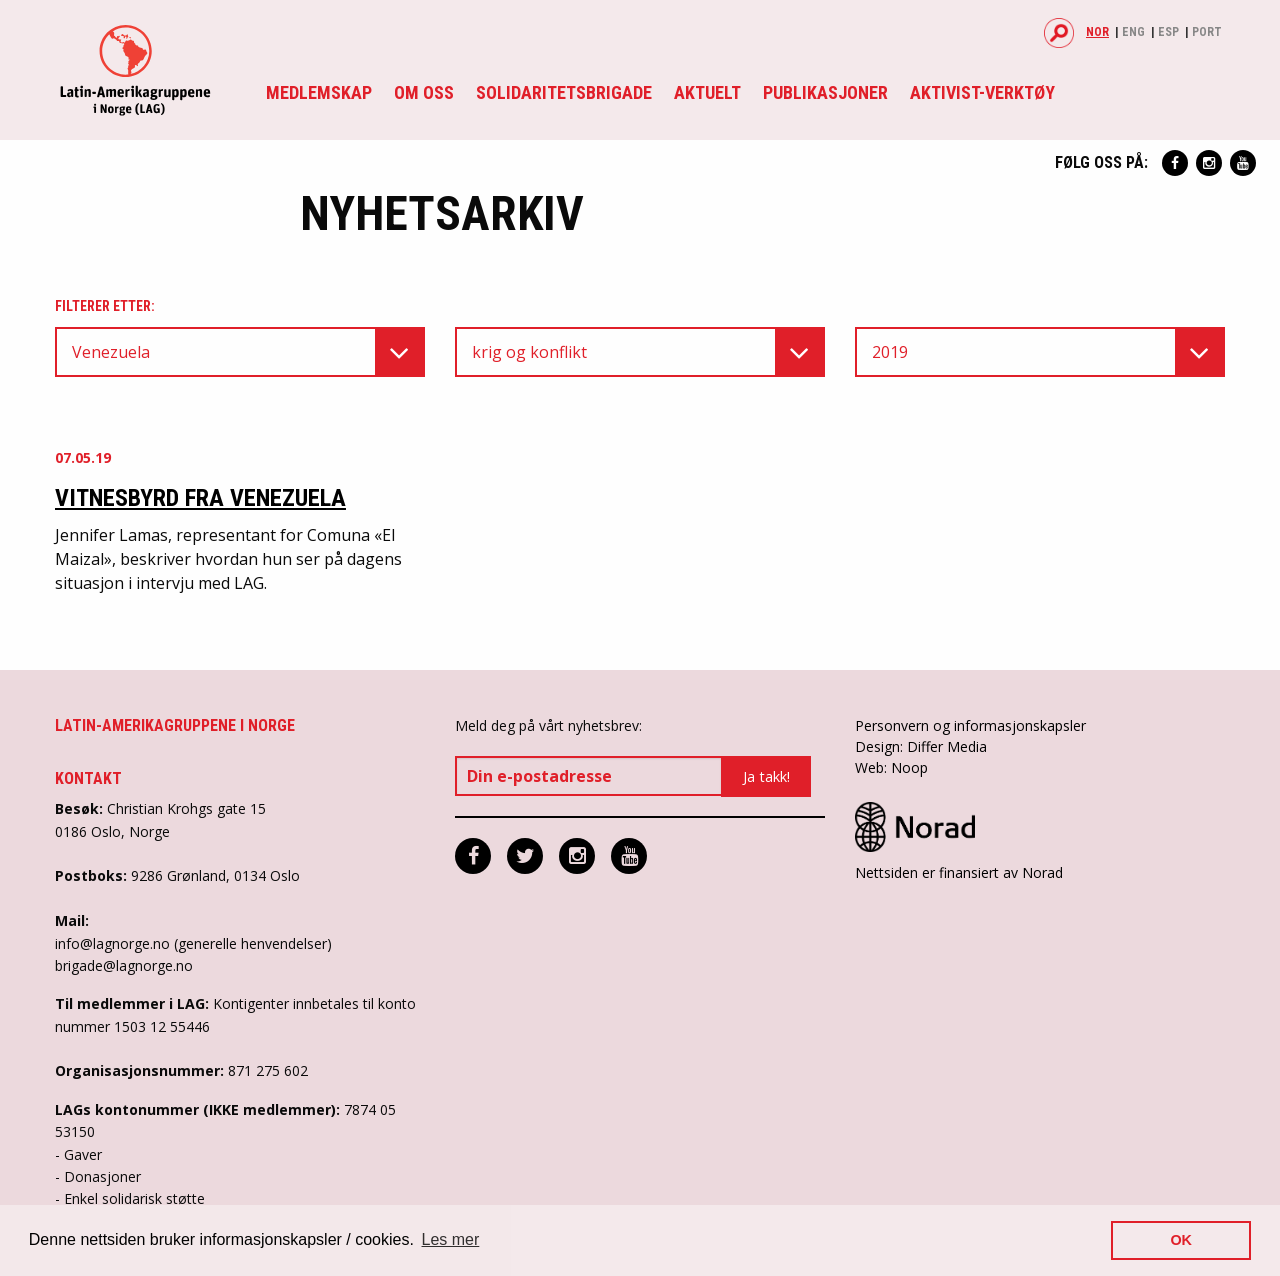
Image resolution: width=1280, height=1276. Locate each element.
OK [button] (1181, 1240)
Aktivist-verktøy (982, 92)
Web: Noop (891, 767)
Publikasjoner (825, 92)
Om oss (424, 92)
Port (1207, 32)
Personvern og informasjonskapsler (970, 725)
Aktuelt (707, 92)
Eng (1133, 32)
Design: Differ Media (921, 746)
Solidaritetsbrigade (564, 92)
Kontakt (88, 778)
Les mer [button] (451, 1239)
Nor (1097, 32)
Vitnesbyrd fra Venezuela (200, 498)
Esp (1168, 32)
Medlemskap (319, 92)
